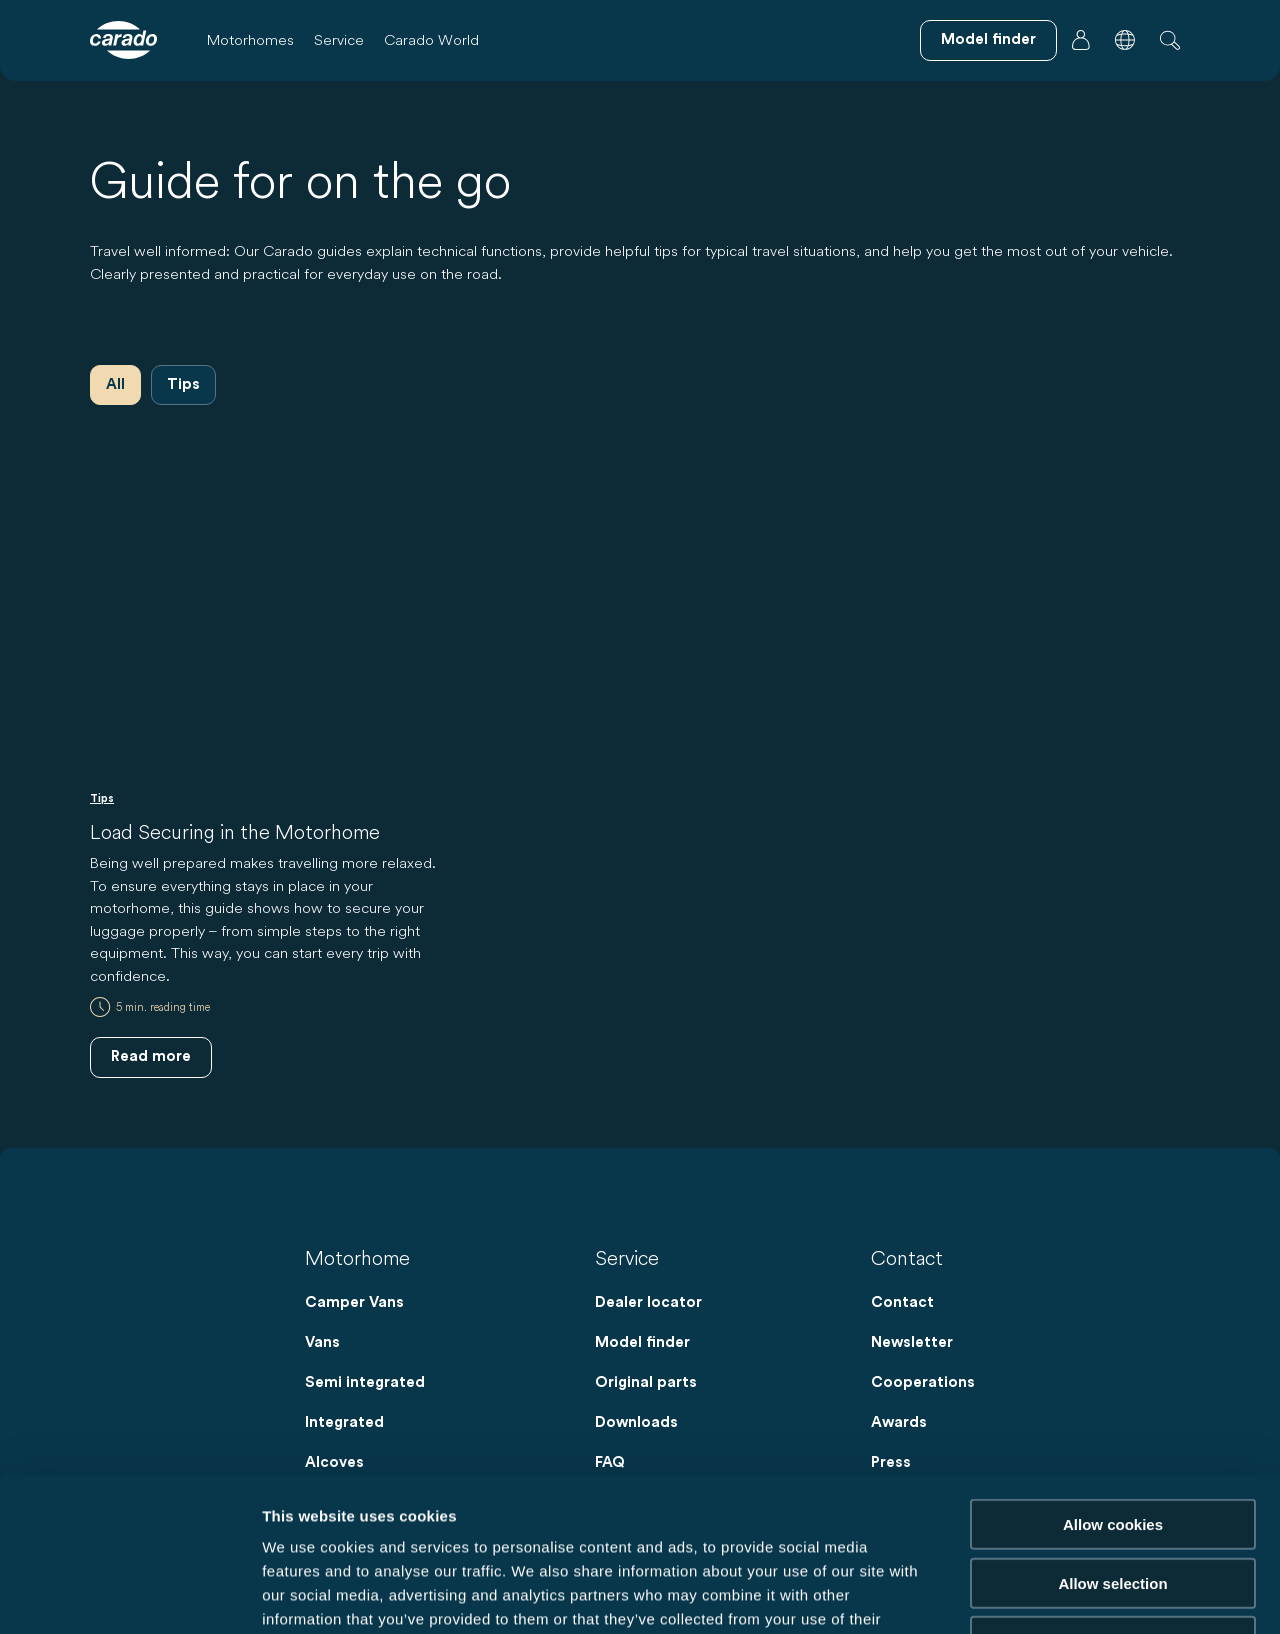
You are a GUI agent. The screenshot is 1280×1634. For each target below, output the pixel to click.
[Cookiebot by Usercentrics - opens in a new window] (129, 1595)
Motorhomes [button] (250, 39)
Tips (183, 384)
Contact (902, 1302)
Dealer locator (648, 1302)
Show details (1049, 1594)
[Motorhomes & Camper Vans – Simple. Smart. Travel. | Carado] (123, 40)
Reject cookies (1112, 1487)
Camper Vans (354, 1302)
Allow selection (1112, 1429)
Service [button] (339, 39)
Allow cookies (1113, 1370)
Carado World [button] (431, 39)
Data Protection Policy (477, 1513)
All (115, 384)
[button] (1125, 40)
